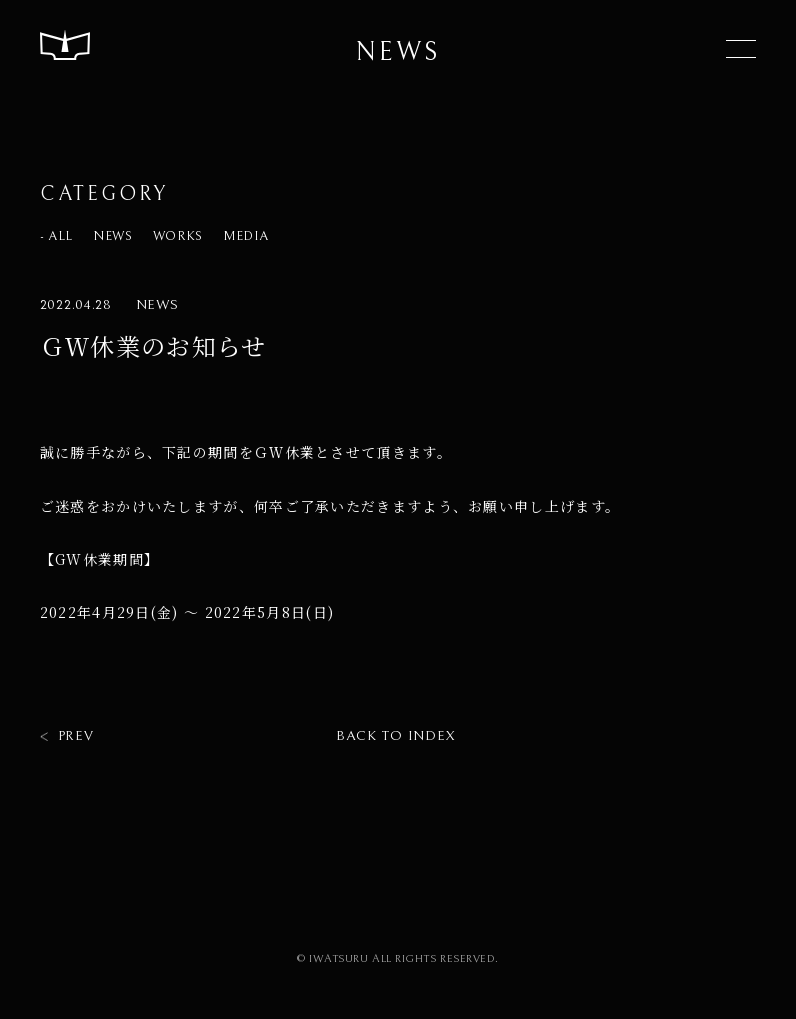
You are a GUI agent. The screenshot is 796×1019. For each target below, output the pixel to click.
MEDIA (245, 236)
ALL (60, 236)
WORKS (178, 236)
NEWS (113, 236)
